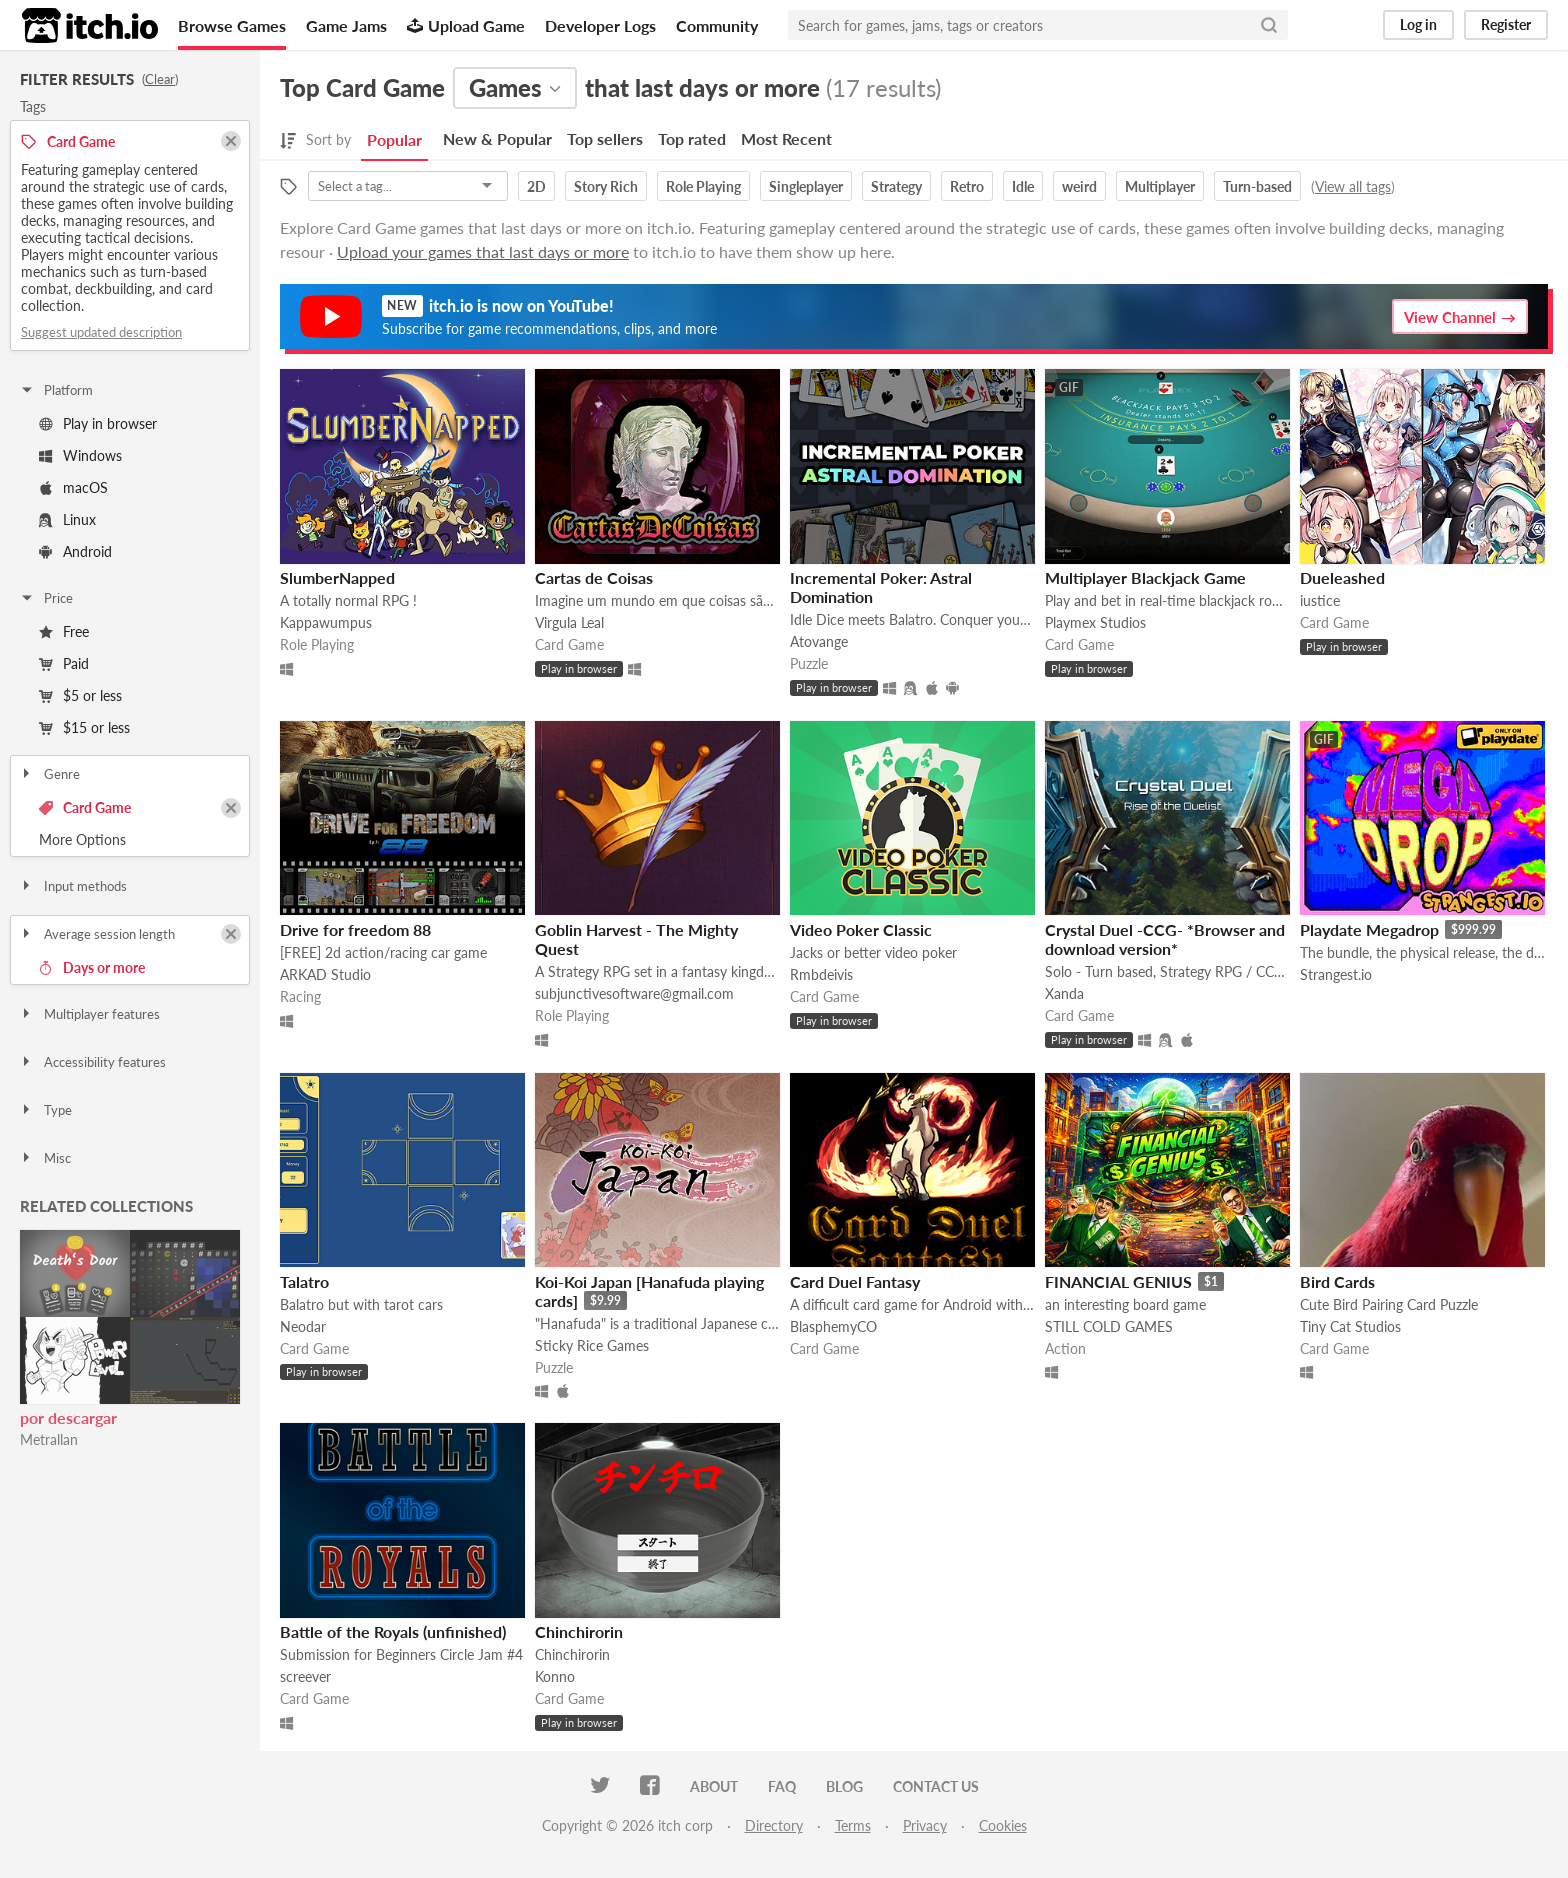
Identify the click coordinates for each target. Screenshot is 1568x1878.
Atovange (819, 641)
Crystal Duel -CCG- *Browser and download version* (1165, 939)
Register (1506, 24)
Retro (967, 186)
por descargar (68, 1417)
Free (64, 631)
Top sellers (605, 138)
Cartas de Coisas (594, 577)
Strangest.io (1336, 974)
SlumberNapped (337, 577)
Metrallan (49, 1439)
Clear (160, 79)
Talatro (304, 1281)
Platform (56, 390)
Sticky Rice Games (592, 1345)
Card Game (85, 807)
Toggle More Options (130, 840)
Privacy (925, 1825)
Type (45, 1110)
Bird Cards (1337, 1281)
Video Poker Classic (861, 929)
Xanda (1064, 993)
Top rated (692, 138)
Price (46, 598)
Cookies (1003, 1825)
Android (75, 551)
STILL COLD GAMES (1109, 1326)
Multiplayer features (89, 1014)
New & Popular (497, 138)
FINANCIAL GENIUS (1118, 1281)
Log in (1418, 24)
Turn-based (1257, 186)
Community (717, 25)
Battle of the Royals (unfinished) (393, 1631)
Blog (844, 1786)
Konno (555, 1676)
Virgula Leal (569, 622)
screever (305, 1676)
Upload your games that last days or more (483, 251)
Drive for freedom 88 (355, 929)
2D (536, 186)
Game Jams (346, 25)
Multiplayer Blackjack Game (1145, 577)
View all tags (1353, 186)
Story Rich (606, 186)
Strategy (896, 186)
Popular (394, 139)
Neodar (303, 1326)
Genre (49, 774)
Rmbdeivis (821, 974)
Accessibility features (92, 1062)
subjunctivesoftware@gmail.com (634, 993)
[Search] (1269, 25)
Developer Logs (600, 25)
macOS (73, 487)
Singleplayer (806, 186)
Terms (853, 1825)
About (714, 1786)
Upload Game (466, 25)
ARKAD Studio (325, 974)
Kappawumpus (326, 622)
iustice (1320, 600)
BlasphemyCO (833, 1326)
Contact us (936, 1786)
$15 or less (84, 727)
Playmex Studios (1095, 622)
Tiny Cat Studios (1350, 1326)
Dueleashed (1342, 577)
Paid (64, 663)
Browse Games (232, 25)
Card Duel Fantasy (855, 1281)
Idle (1023, 186)
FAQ (782, 1786)
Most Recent (786, 138)
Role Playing (703, 186)
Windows (80, 455)
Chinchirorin (579, 1631)
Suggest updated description (101, 332)
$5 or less (80, 695)
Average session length (97, 934)
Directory (774, 1825)
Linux (67, 519)
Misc (45, 1158)
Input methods (73, 886)
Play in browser (98, 423)
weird (1079, 186)
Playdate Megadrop (1369, 929)
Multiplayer (1160, 186)
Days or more (92, 967)
